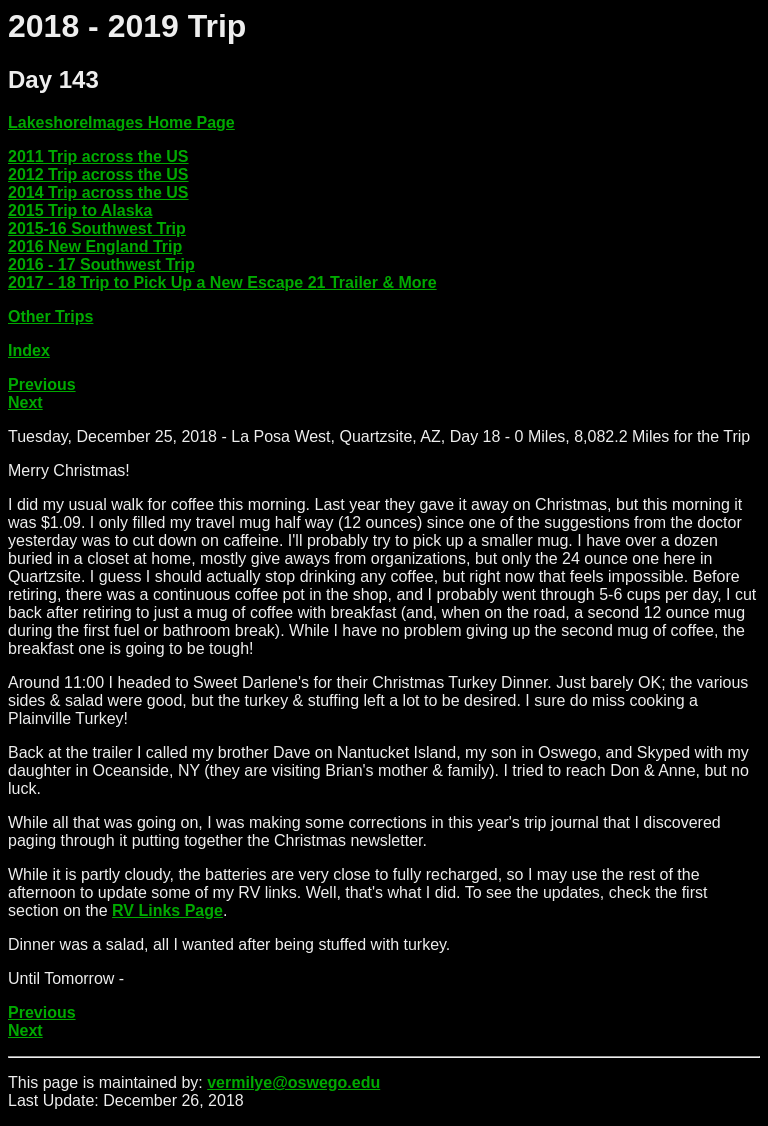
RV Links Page (167, 910)
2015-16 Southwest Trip (97, 228)
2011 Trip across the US (98, 156)
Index (29, 350)
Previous (42, 384)
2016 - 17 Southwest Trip (101, 264)
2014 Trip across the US (98, 192)
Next (25, 402)
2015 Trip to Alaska (80, 210)
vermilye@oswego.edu (293, 1082)
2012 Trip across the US (98, 174)
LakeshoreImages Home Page (121, 122)
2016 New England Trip (95, 246)
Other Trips (50, 316)
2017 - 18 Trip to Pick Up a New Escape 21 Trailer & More (222, 282)
